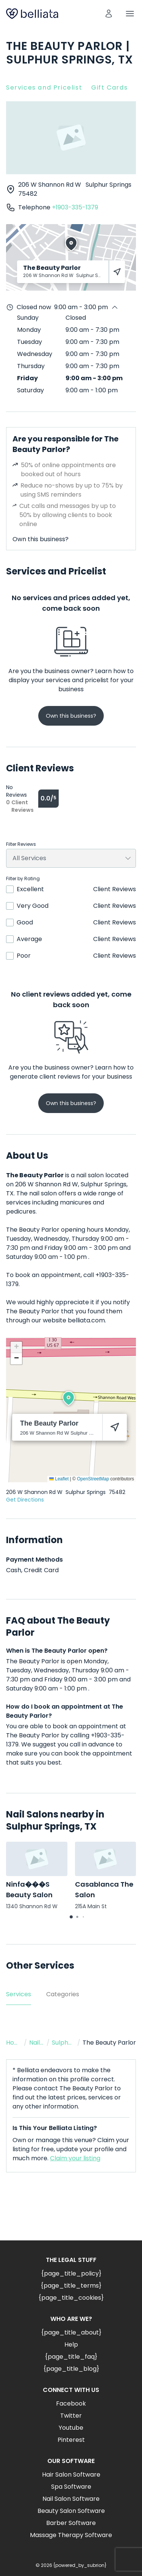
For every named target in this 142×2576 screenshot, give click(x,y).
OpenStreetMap (93, 1479)
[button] (68, 1398)
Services (18, 1994)
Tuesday (29, 341)
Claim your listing (75, 2158)
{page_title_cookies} (71, 2297)
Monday (29, 329)
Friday (27, 378)
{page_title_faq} (71, 2356)
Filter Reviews (21, 844)
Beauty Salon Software (71, 2510)
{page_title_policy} (71, 2273)
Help (71, 2344)
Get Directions (25, 1499)
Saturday (30, 390)
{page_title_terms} (71, 2285)
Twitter (71, 2415)
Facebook (71, 2403)
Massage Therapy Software (71, 2535)
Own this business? (40, 539)
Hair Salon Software (71, 2474)
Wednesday (34, 354)
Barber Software (71, 2523)
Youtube (71, 2427)
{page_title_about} (71, 2332)
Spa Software (71, 2486)
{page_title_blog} (71, 2368)
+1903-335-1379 (75, 207)
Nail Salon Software (71, 2498)
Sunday (28, 317)
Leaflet (59, 1479)
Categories (62, 1994)
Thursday (31, 366)
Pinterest (71, 2439)
